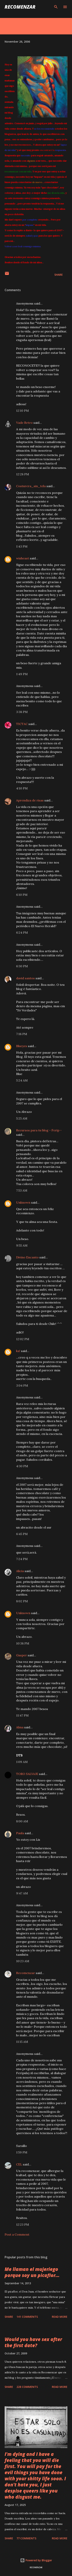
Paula (20, 1833)
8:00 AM (22, 1821)
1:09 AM (22, 1762)
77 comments (26, 2538)
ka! (18, 1351)
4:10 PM (22, 788)
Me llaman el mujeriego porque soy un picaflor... (32, 2272)
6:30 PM (22, 966)
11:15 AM (22, 2042)
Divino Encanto (27, 1257)
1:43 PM (21, 546)
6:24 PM (22, 932)
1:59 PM (21, 2152)
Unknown (23, 1202)
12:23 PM (22, 2224)
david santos (25, 978)
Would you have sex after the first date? (33, 2342)
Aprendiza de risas (30, 800)
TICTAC (22, 724)
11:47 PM (22, 1715)
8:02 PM (22, 1601)
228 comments (27, 2387)
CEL (19, 2164)
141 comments (27, 2316)
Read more (59, 2316)
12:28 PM (22, 474)
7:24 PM (22, 1559)
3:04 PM (22, 1385)
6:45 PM (22, 1534)
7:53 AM (21, 1190)
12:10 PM (22, 410)
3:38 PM (22, 712)
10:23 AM (22, 1961)
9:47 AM (22, 1893)
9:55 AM (21, 1245)
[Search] (56, 7)
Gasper (21, 1655)
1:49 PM (22, 674)
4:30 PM (22, 1466)
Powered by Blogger (36, 2560)
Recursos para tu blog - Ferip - (39, 1130)
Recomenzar (25, 1973)
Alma (19, 1727)
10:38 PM (22, 1643)
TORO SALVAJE (27, 1774)
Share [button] (58, 274)
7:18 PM (21, 1034)
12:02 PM (22, 1339)
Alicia (20, 1571)
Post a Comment (17, 2234)
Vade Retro (24, 422)
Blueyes (21, 1046)
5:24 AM (22, 1080)
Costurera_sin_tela (31, 486)
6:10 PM (21, 895)
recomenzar (20, 7)
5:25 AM (21, 1118)
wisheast (22, 558)
